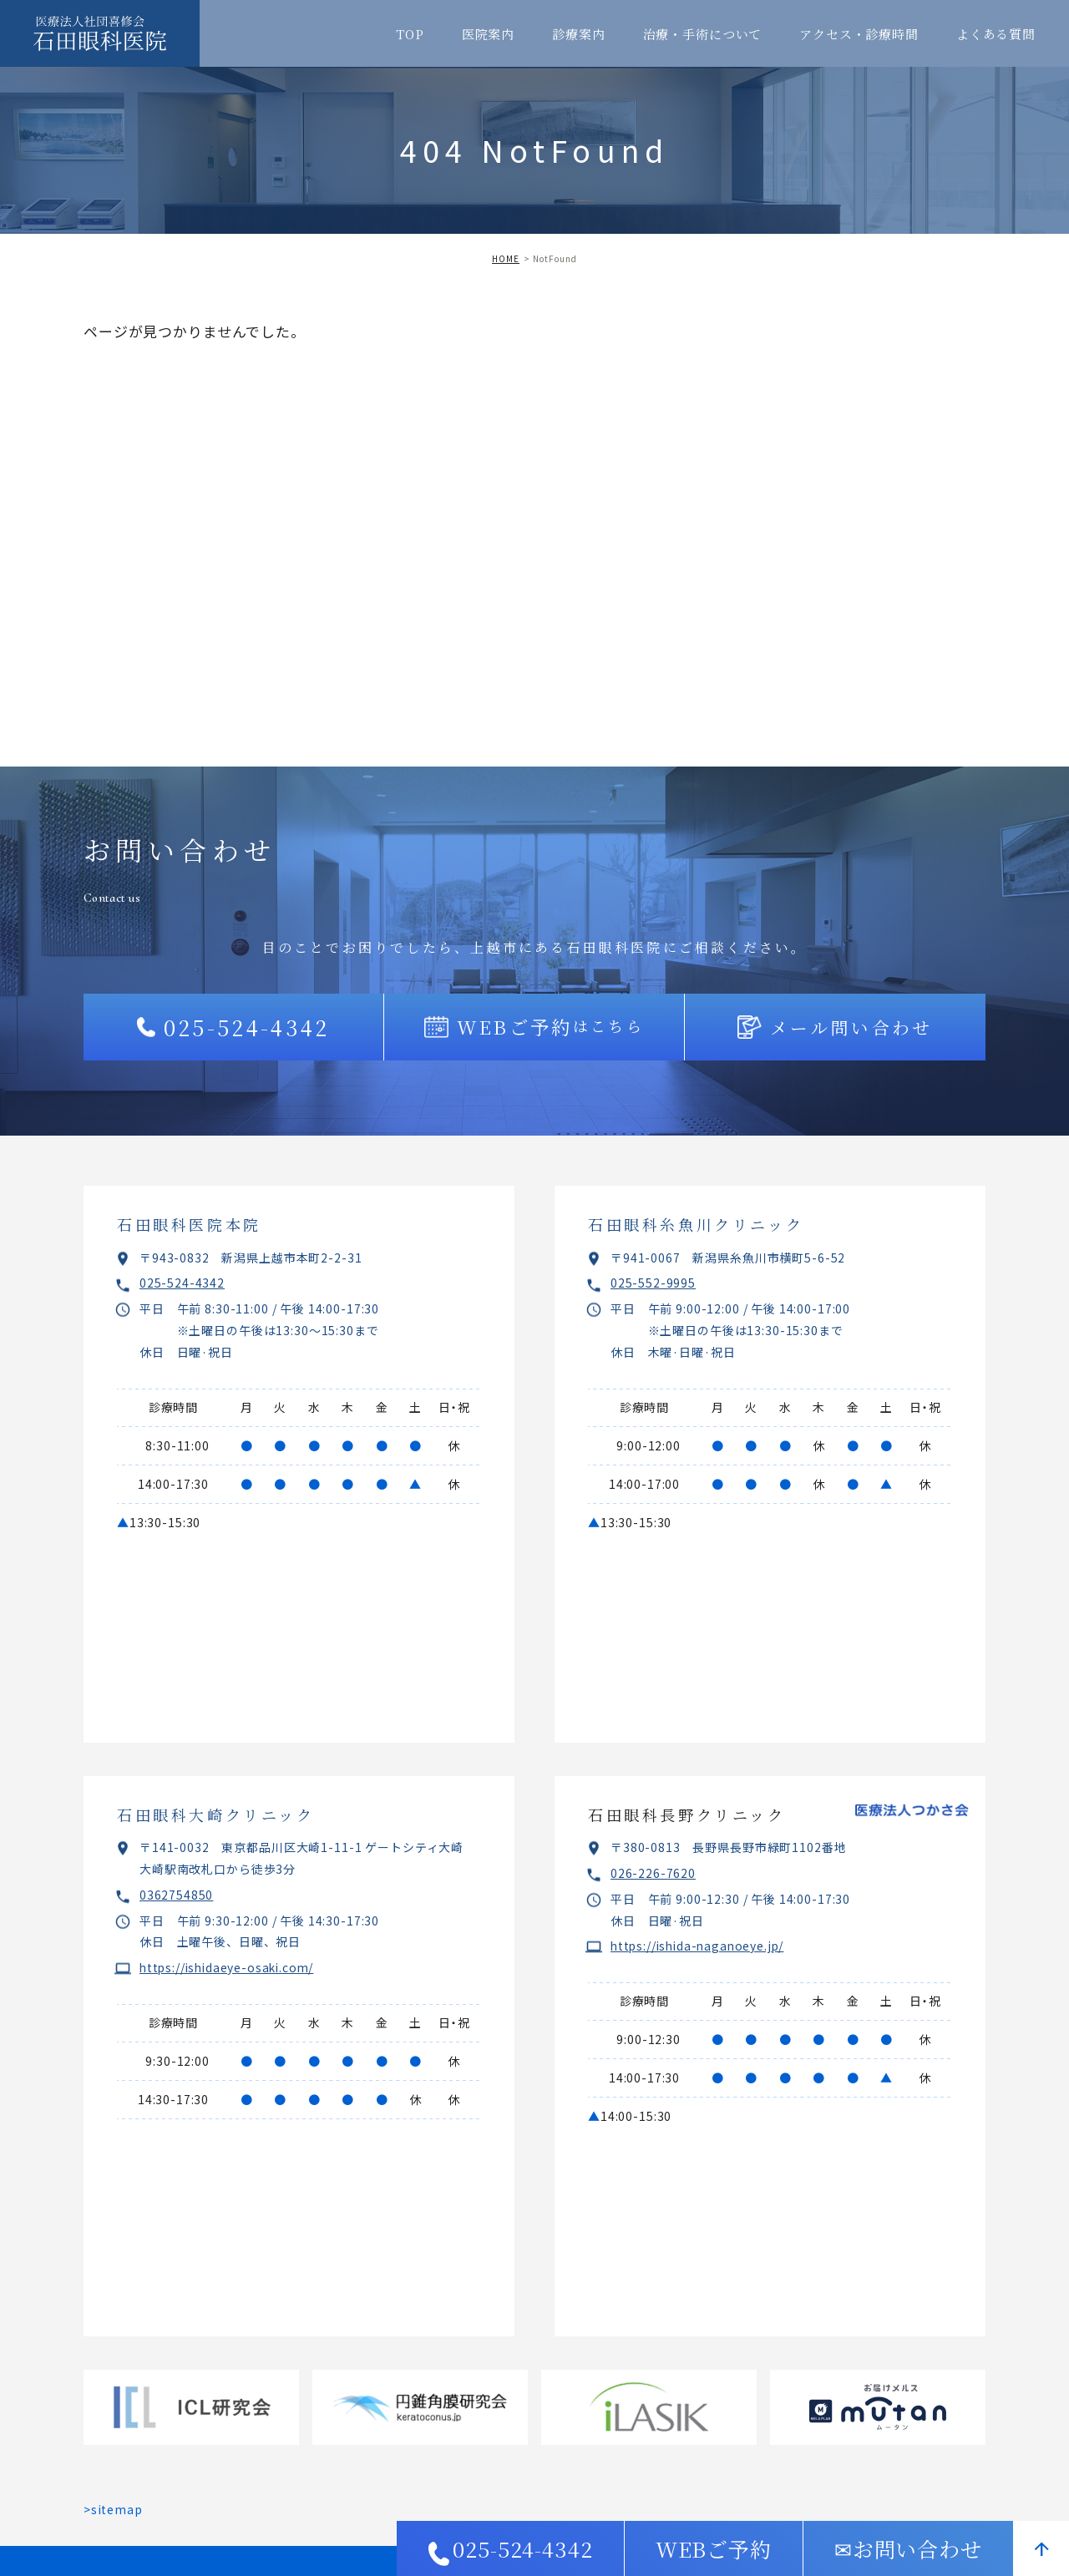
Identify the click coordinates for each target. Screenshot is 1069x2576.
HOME (505, 258)
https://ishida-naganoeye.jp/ (700, 1945)
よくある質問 (996, 34)
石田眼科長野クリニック (687, 1814)
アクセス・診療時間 (859, 34)
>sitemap (113, 2509)
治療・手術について (702, 34)
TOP (410, 34)
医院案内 (488, 34)
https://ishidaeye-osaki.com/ (230, 1967)
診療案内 (578, 34)
